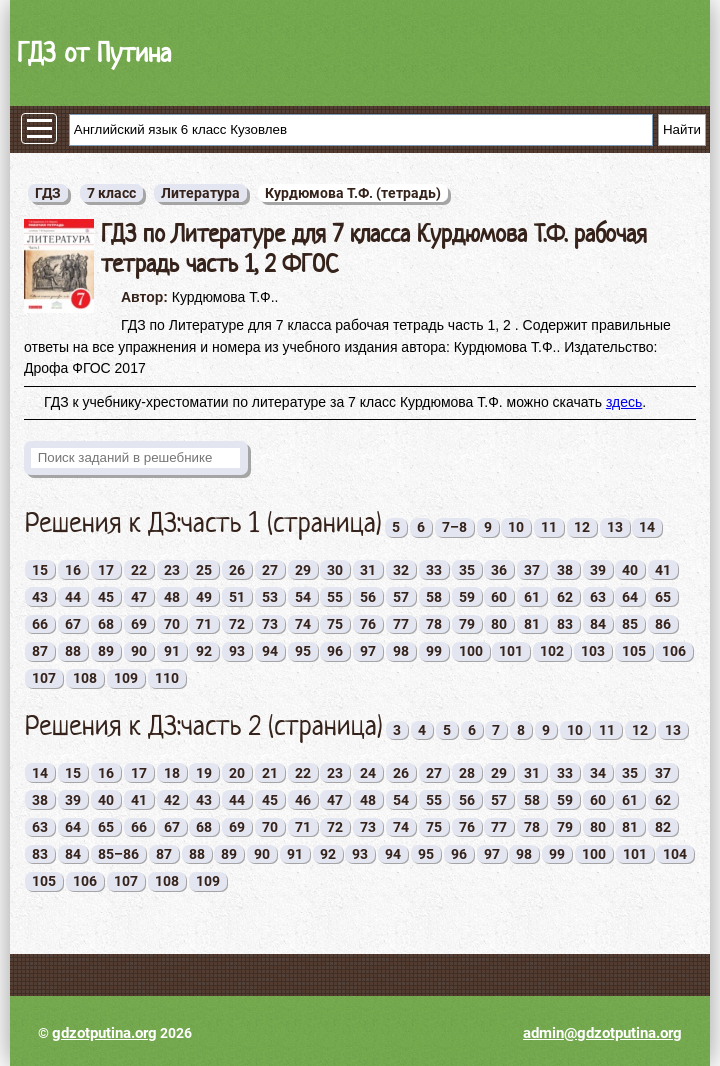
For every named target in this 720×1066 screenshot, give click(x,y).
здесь (624, 402)
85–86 (118, 854)
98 (401, 651)
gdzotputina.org (104, 1033)
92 (204, 651)
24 (368, 773)
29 (303, 570)
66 (40, 624)
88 (73, 651)
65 (663, 597)
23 (172, 570)
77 (401, 624)
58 (434, 597)
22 (139, 570)
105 (634, 651)
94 (270, 651)
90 (139, 651)
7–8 (454, 527)
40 (630, 570)
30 (335, 570)
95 (303, 651)
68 (106, 624)
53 (270, 597)
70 (172, 624)
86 (663, 624)
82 (663, 827)
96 (335, 651)
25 (204, 570)
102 (552, 651)
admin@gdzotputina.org (602, 1033)
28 (467, 773)
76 (368, 624)
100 (471, 651)
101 (511, 651)
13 (615, 527)
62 (565, 597)
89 (106, 651)
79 (467, 624)
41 (663, 570)
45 (106, 597)
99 (434, 651)
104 (675, 854)
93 (237, 651)
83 (565, 624)
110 (167, 678)
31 (368, 570)
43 (40, 597)
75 (335, 624)
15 (40, 570)
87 (40, 651)
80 (499, 624)
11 (549, 527)
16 (73, 570)
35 (467, 570)
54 (303, 597)
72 (237, 624)
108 (85, 678)
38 (565, 570)
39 (598, 570)
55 (335, 597)
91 (172, 651)
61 (532, 597)
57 (401, 597)
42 (172, 800)
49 (204, 597)
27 (270, 570)
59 (467, 597)
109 (126, 678)
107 (44, 678)
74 (303, 624)
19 (204, 773)
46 (303, 800)
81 (532, 624)
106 (674, 651)
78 (434, 624)
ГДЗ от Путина (94, 52)
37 (532, 570)
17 (106, 570)
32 (401, 570)
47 (139, 597)
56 (368, 597)
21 (270, 773)
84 (598, 624)
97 (368, 651)
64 (630, 597)
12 (582, 527)
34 (598, 773)
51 (237, 597)
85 (630, 624)
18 (172, 773)
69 (139, 624)
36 (499, 570)
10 (516, 527)
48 (172, 597)
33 (434, 570)
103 (593, 651)
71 (204, 624)
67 (73, 624)
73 (270, 624)
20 (237, 773)
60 (499, 597)
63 (598, 597)
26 (237, 570)
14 (647, 527)
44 (73, 597)
